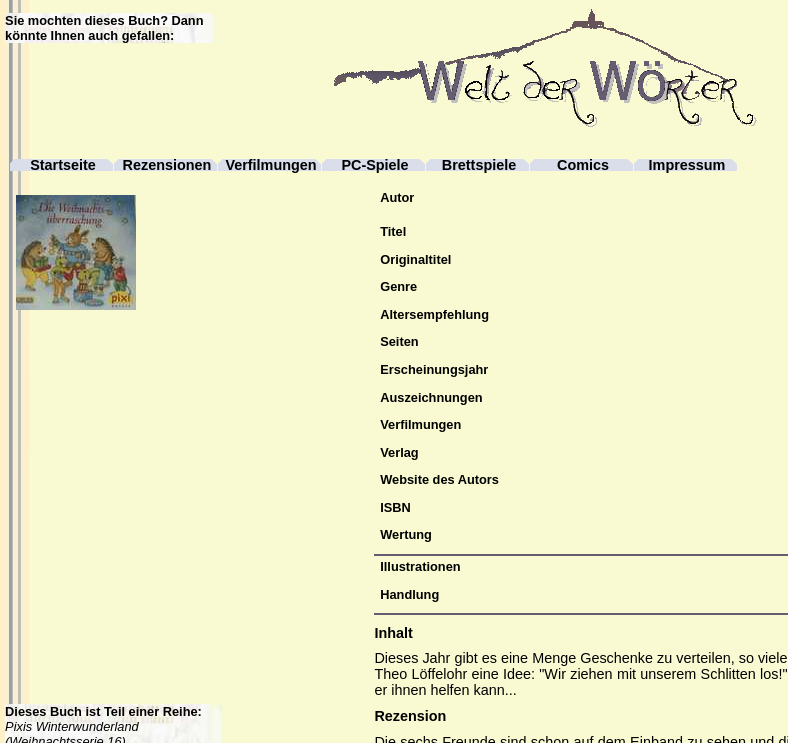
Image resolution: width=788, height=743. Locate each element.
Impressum (687, 165)
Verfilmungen (270, 165)
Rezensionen (167, 165)
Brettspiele (479, 165)
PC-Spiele (374, 165)
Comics (583, 165)
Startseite (63, 165)
